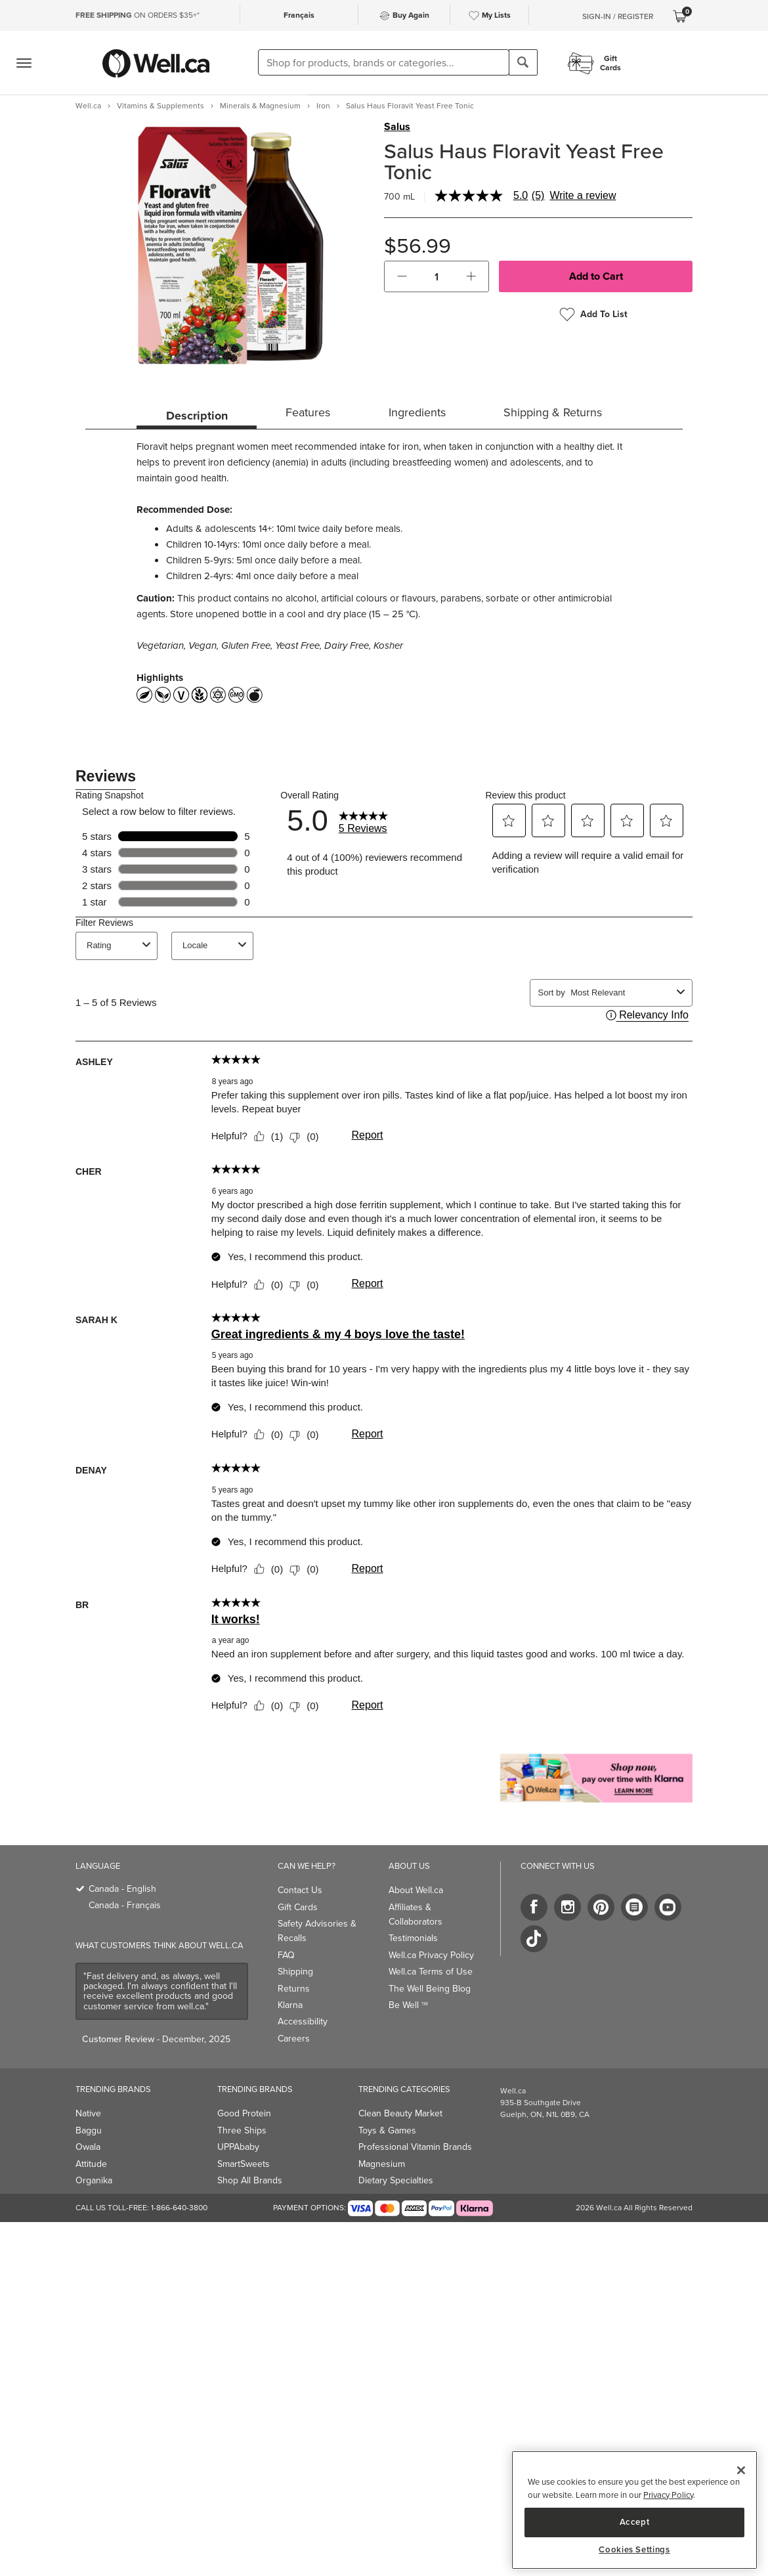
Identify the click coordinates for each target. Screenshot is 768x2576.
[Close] (741, 2470)
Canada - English (122, 1889)
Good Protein (244, 2113)
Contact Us (300, 1890)
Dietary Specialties (395, 2180)
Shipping (295, 1971)
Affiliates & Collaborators (415, 1914)
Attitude (91, 2164)
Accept (635, 2522)
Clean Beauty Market (400, 2113)
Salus (397, 127)
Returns (294, 1989)
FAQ (286, 1955)
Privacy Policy (668, 2495)
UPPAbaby (238, 2147)
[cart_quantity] (436, 276)
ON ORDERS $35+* (137, 15)
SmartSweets (243, 2164)
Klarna (290, 2005)
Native (88, 2113)
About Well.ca (416, 1890)
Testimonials (413, 1938)
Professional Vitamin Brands (415, 2147)
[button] (402, 276)
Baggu (88, 2130)
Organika (93, 2180)
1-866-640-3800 (179, 2208)
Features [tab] (308, 412)
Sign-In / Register (617, 16)
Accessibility (303, 2021)
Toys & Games (387, 2130)
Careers (294, 2038)
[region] (634, 2510)
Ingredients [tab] (417, 412)
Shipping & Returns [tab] (552, 412)
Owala (87, 2147)
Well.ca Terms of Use (431, 1971)
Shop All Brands (249, 2180)
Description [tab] (197, 415)
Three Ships (242, 2130)
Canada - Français (125, 1905)
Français (299, 15)
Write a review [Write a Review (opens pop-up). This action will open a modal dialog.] (582, 195)
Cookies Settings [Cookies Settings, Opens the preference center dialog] (634, 2550)
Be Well (408, 2005)
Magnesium (381, 2164)
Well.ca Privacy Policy (431, 1955)
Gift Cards (298, 1907)
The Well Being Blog (430, 1989)
